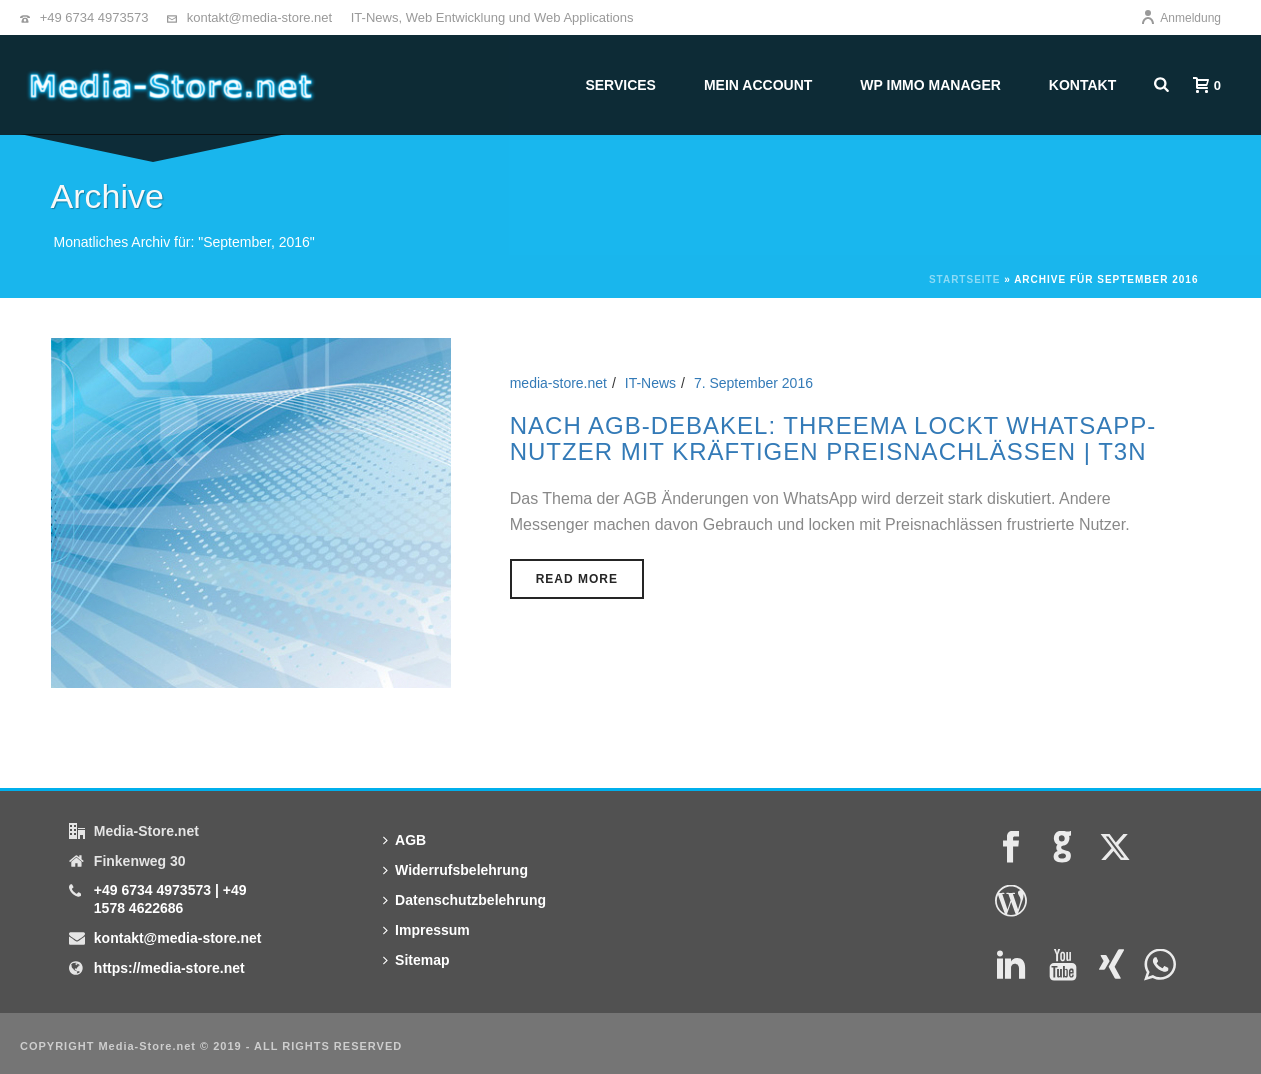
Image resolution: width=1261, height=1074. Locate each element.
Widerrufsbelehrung (455, 870)
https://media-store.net (169, 968)
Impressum (426, 930)
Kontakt (1082, 85)
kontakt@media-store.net (259, 17)
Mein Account (758, 85)
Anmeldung (1180, 18)
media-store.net (558, 383)
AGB (404, 840)
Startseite (964, 279)
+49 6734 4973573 (94, 17)
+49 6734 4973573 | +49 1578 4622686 (170, 899)
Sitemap (416, 960)
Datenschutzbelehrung (464, 900)
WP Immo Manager (930, 85)
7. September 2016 (753, 383)
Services (620, 85)
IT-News (650, 383)
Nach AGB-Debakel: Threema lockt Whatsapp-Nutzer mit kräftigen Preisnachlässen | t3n (833, 438)
